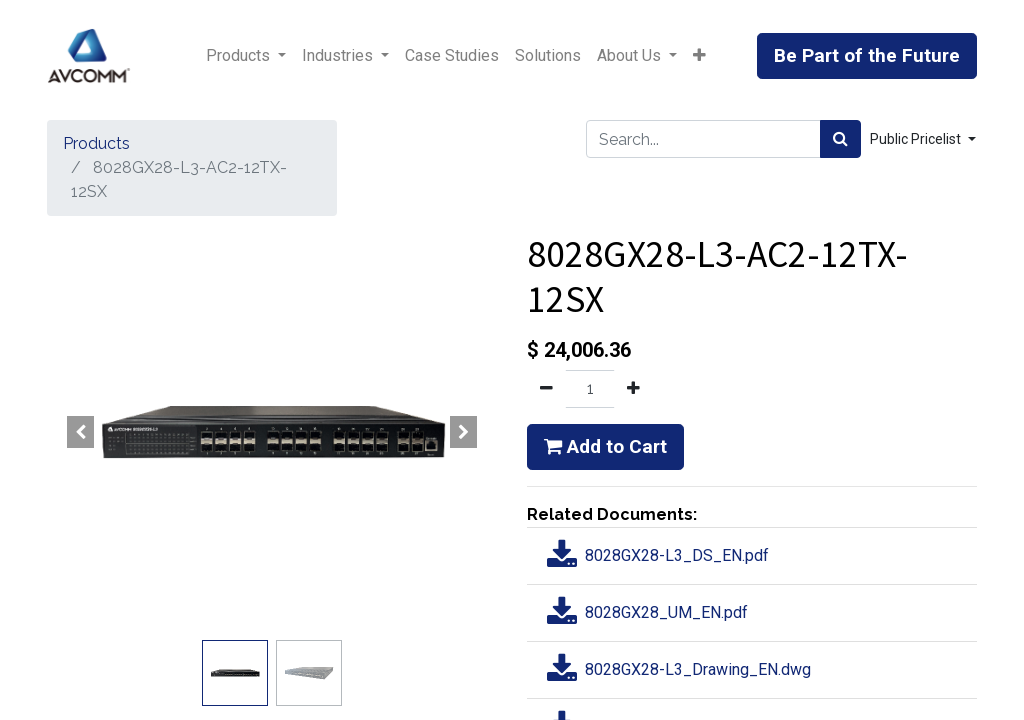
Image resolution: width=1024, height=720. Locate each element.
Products (96, 143)
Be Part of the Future (867, 55)
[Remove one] (546, 389)
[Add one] (633, 389)
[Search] (840, 139)
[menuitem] (452, 56)
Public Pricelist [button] (917, 139)
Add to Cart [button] (605, 446)
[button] (699, 56)
